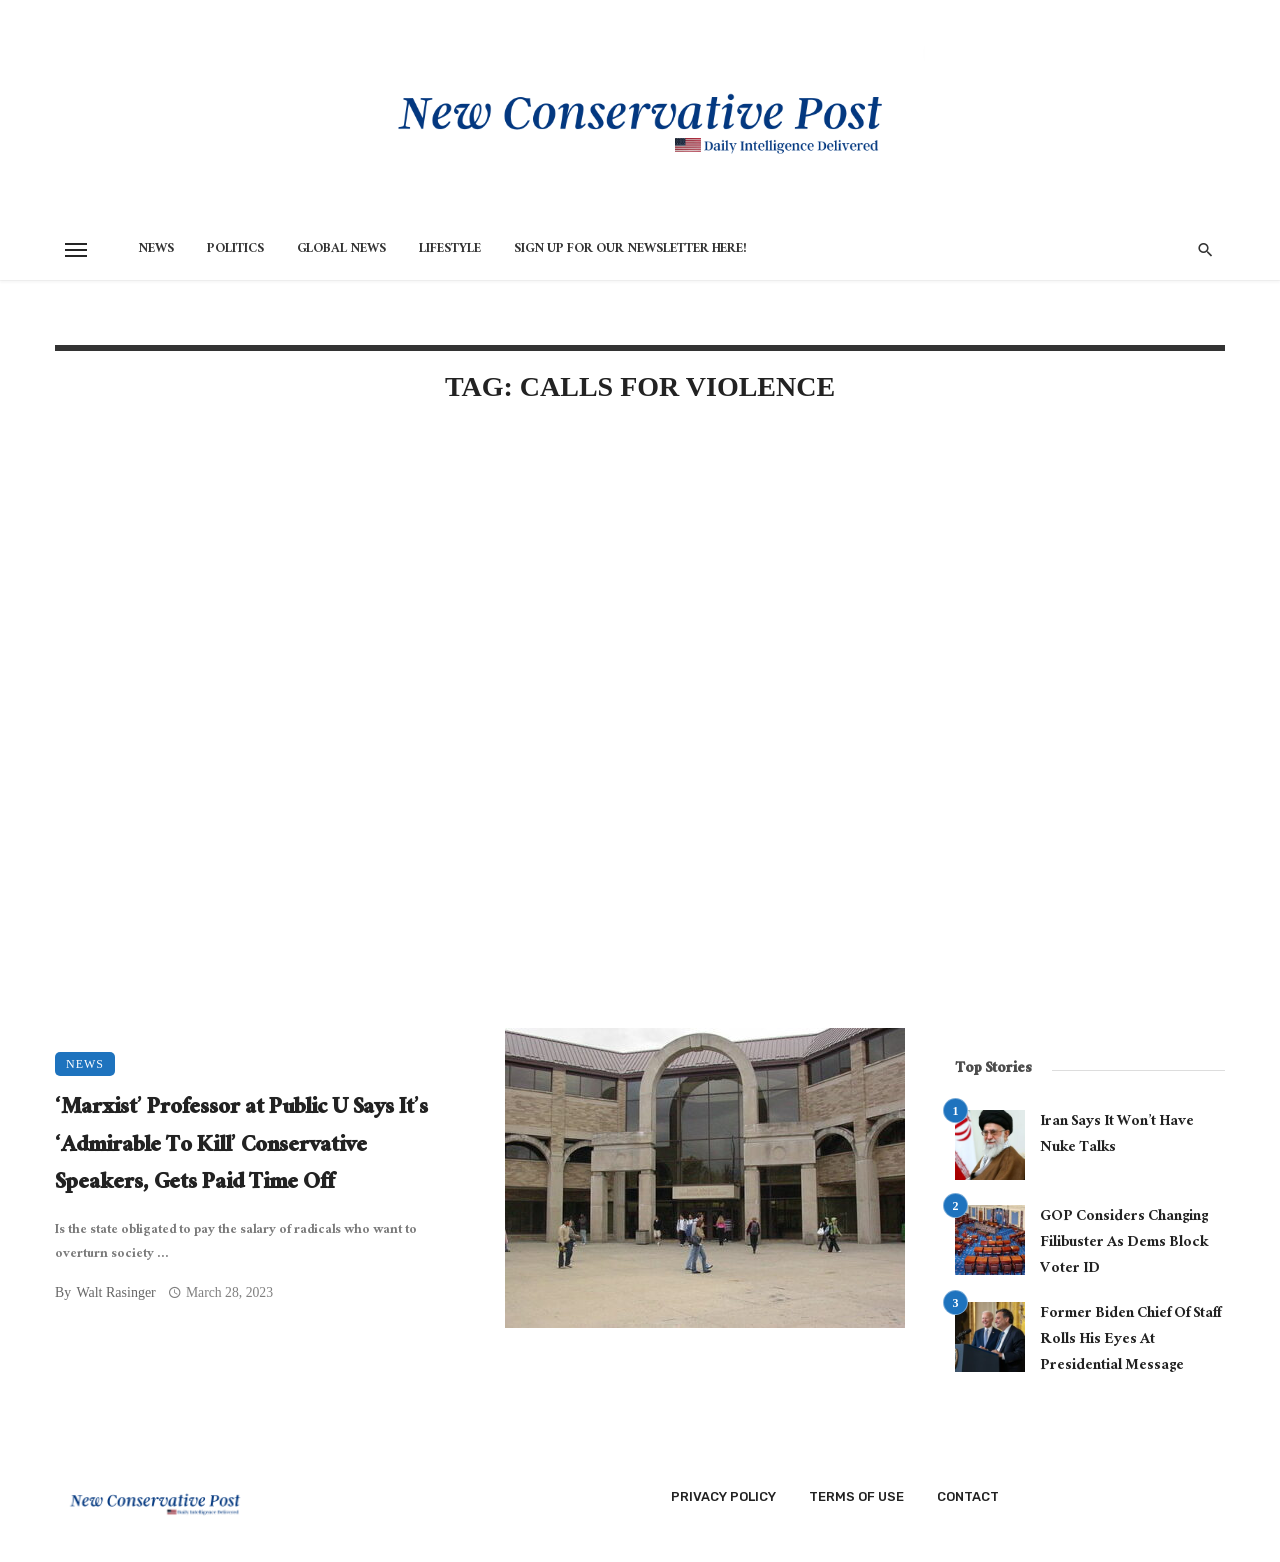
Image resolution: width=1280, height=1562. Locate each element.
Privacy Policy (723, 1496)
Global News (341, 250)
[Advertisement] (480, 592)
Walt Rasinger (115, 1292)
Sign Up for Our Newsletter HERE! (630, 250)
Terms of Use (856, 1496)
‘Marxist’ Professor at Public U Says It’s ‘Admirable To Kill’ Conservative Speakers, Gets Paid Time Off (241, 1147)
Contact (968, 1496)
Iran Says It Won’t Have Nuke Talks (1117, 1135)
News (156, 250)
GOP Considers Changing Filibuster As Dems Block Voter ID (1124, 1243)
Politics (235, 250)
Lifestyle (450, 250)
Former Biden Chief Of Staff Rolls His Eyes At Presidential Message (1130, 1340)
